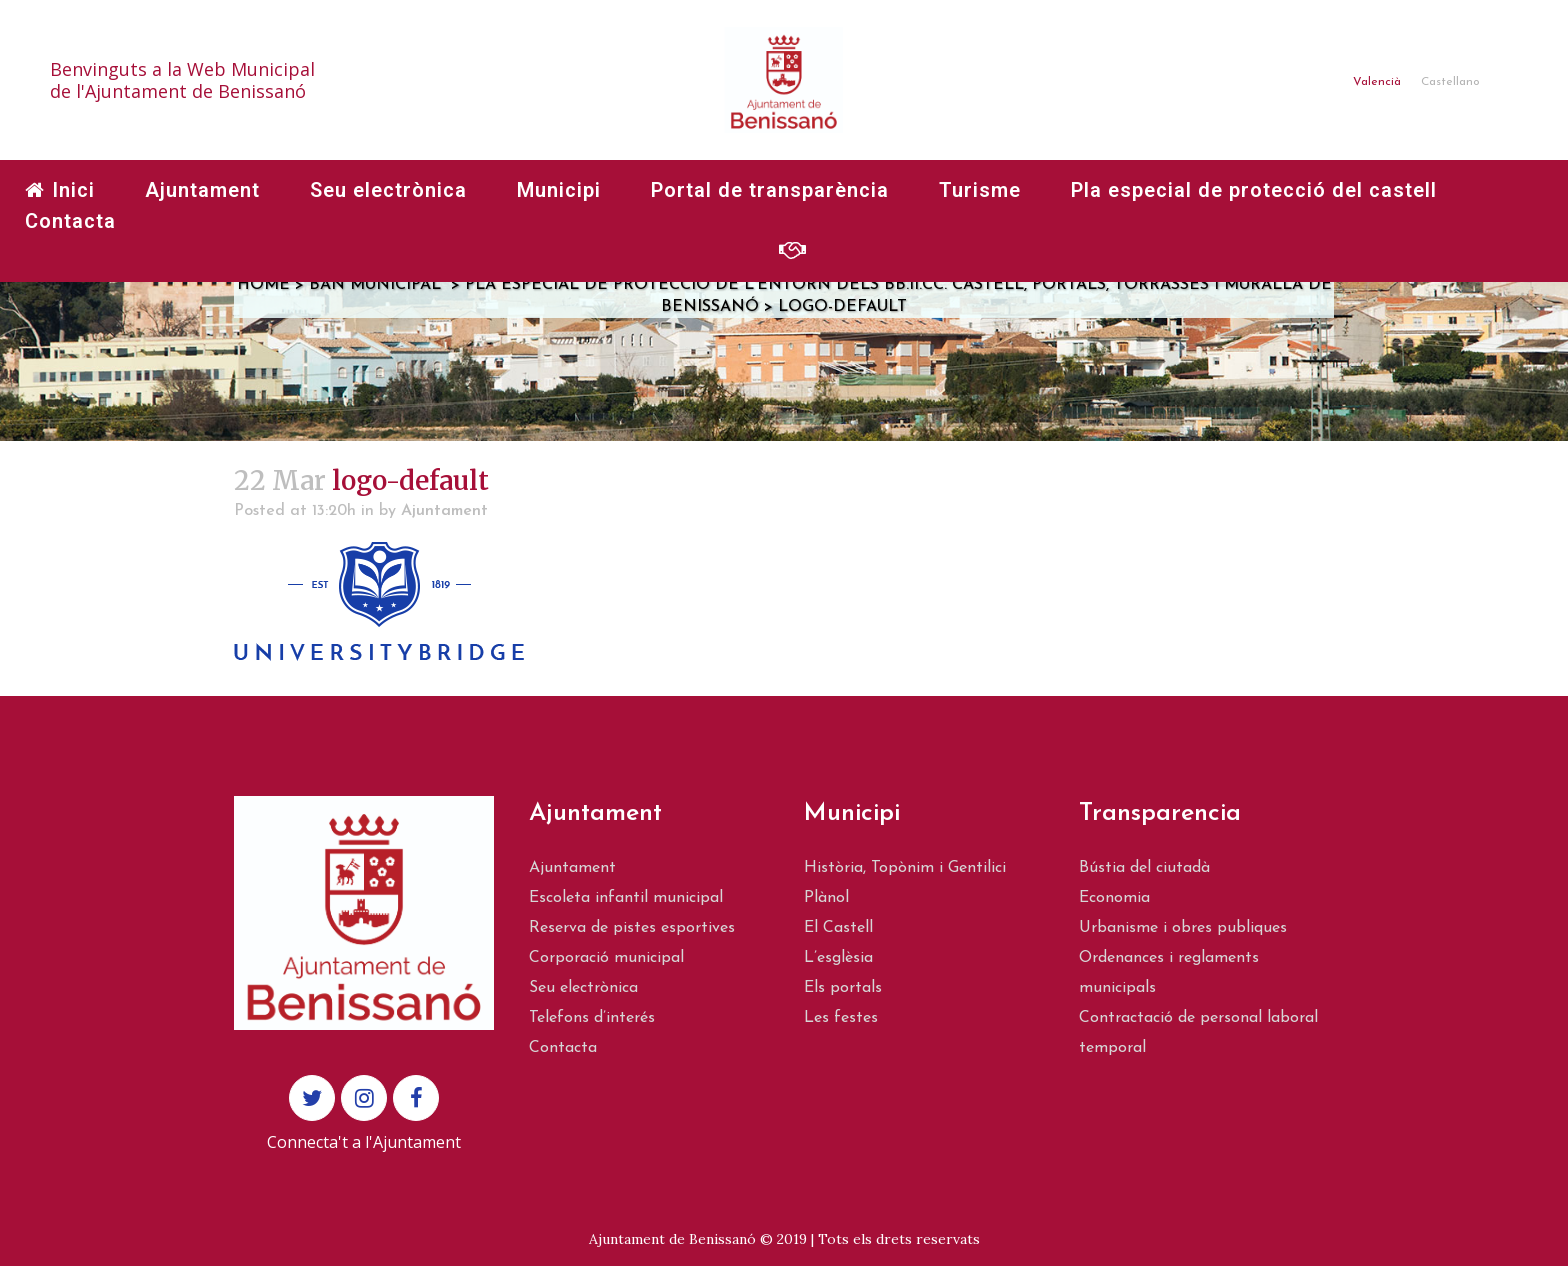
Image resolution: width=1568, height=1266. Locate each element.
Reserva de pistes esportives (632, 928)
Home (263, 285)
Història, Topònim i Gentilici (905, 868)
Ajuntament (444, 511)
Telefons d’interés (592, 1018)
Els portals (843, 988)
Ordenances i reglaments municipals (1169, 973)
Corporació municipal (606, 958)
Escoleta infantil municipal (626, 898)
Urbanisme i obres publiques (1183, 928)
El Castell (838, 928)
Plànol (826, 898)
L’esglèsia (838, 958)
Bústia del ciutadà (1144, 868)
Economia (1114, 898)
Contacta (563, 1048)
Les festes (841, 1018)
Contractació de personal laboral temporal (1198, 1033)
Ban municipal (375, 285)
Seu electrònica (583, 988)
